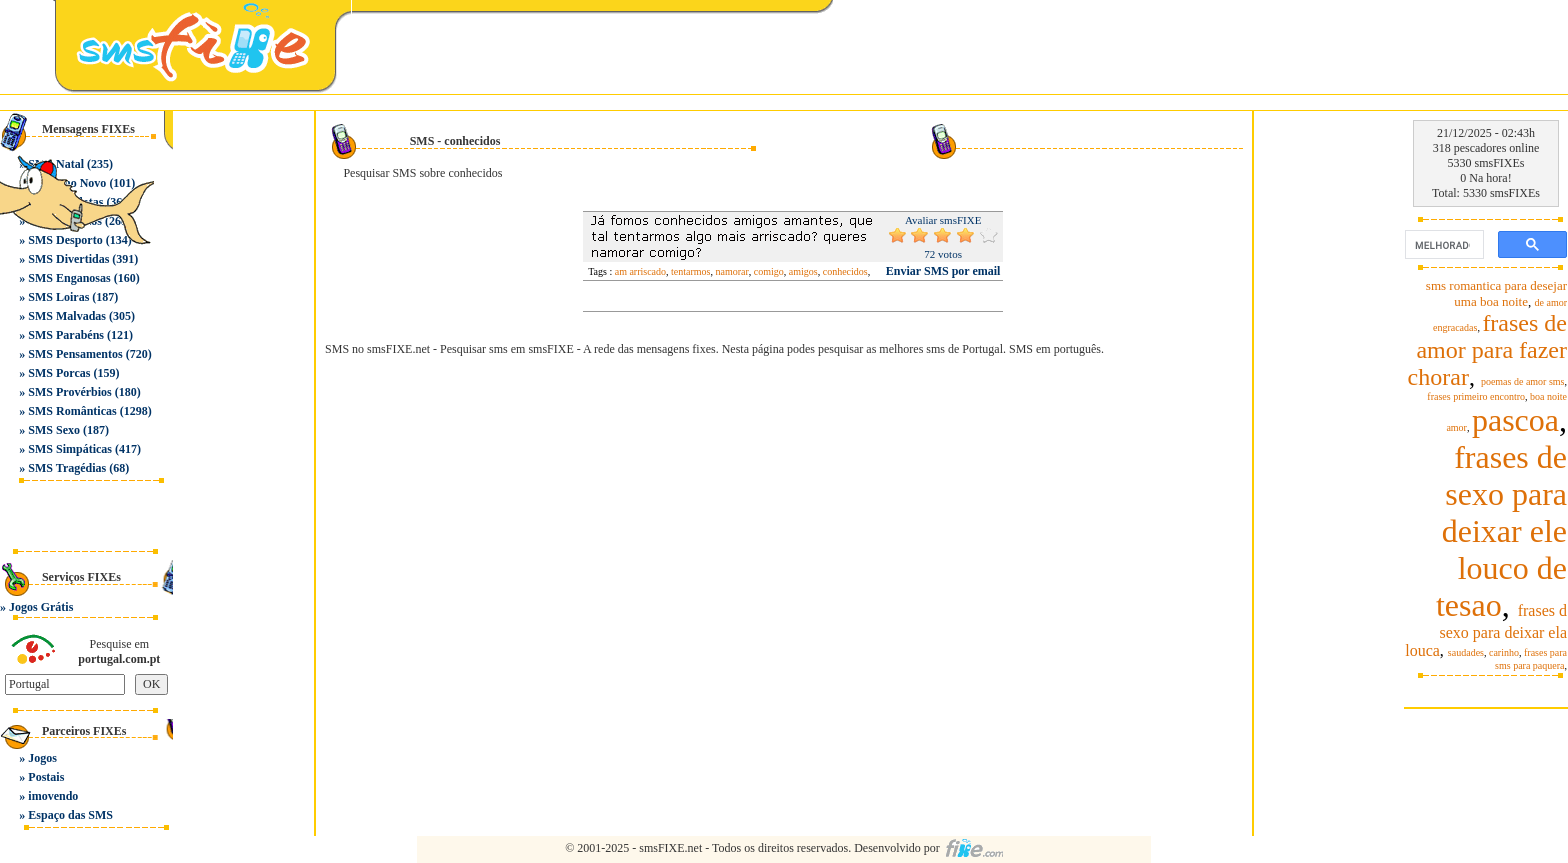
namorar (732, 271)
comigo (769, 271)
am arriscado (640, 271)
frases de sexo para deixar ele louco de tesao (1501, 531)
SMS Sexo (54, 430)
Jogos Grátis (41, 607)
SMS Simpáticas (70, 449)
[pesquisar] (1442, 245)
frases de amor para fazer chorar (1487, 350)
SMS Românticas (72, 411)
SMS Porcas (59, 373)
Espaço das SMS (70, 815)
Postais (46, 777)
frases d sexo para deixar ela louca (1486, 630)
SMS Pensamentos (75, 354)
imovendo (53, 796)
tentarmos (690, 271)
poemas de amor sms (1523, 381)
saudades (1466, 652)
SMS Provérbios (69, 392)
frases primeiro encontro (1476, 396)
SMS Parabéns (66, 335)
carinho (1504, 652)
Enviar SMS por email (943, 271)
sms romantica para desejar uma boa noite (1496, 293)
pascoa (1515, 420)
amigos (803, 271)
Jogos (42, 758)
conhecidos (845, 271)
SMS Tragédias (67, 468)
